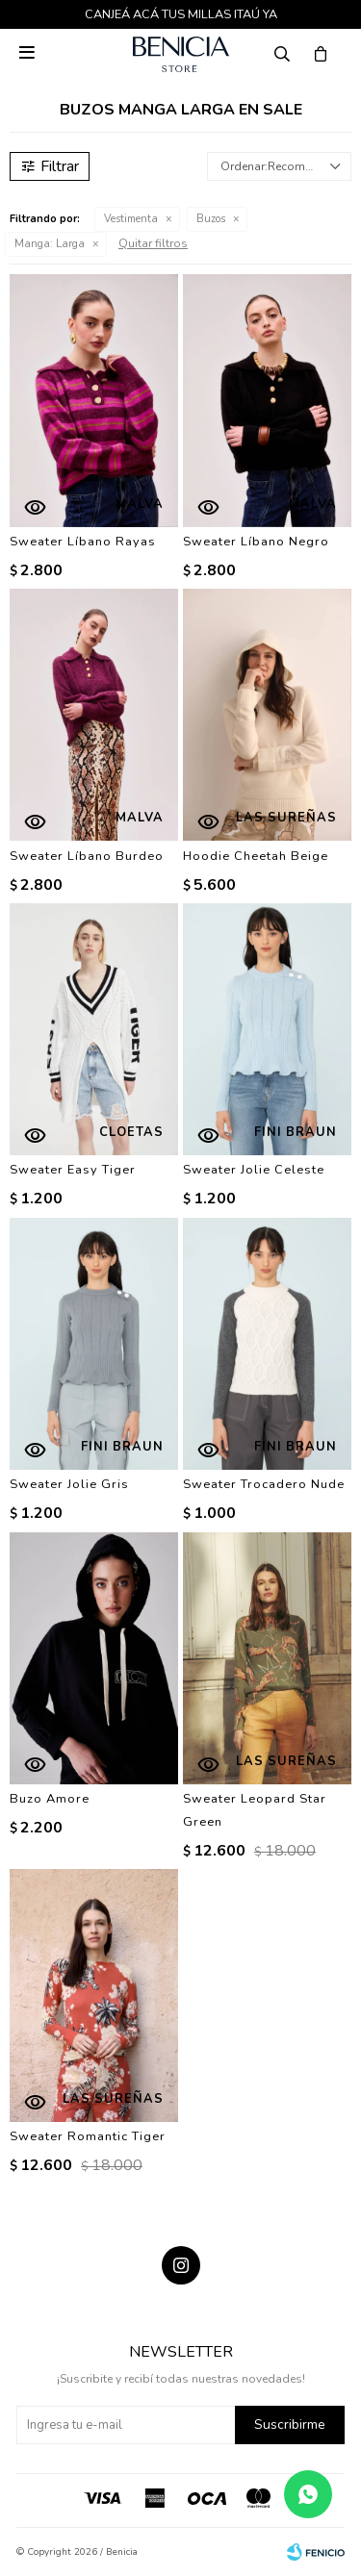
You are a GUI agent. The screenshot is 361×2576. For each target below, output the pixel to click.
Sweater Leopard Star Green (254, 1810)
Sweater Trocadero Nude (264, 1484)
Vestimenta (131, 219)
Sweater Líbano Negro (256, 541)
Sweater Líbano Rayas (83, 541)
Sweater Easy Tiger (73, 1169)
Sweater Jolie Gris (69, 1484)
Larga (49, 244)
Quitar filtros (153, 243)
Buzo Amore (50, 1798)
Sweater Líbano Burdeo (87, 856)
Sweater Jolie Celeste (253, 1169)
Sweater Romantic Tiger (88, 2136)
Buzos (210, 219)
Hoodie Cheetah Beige (255, 856)
